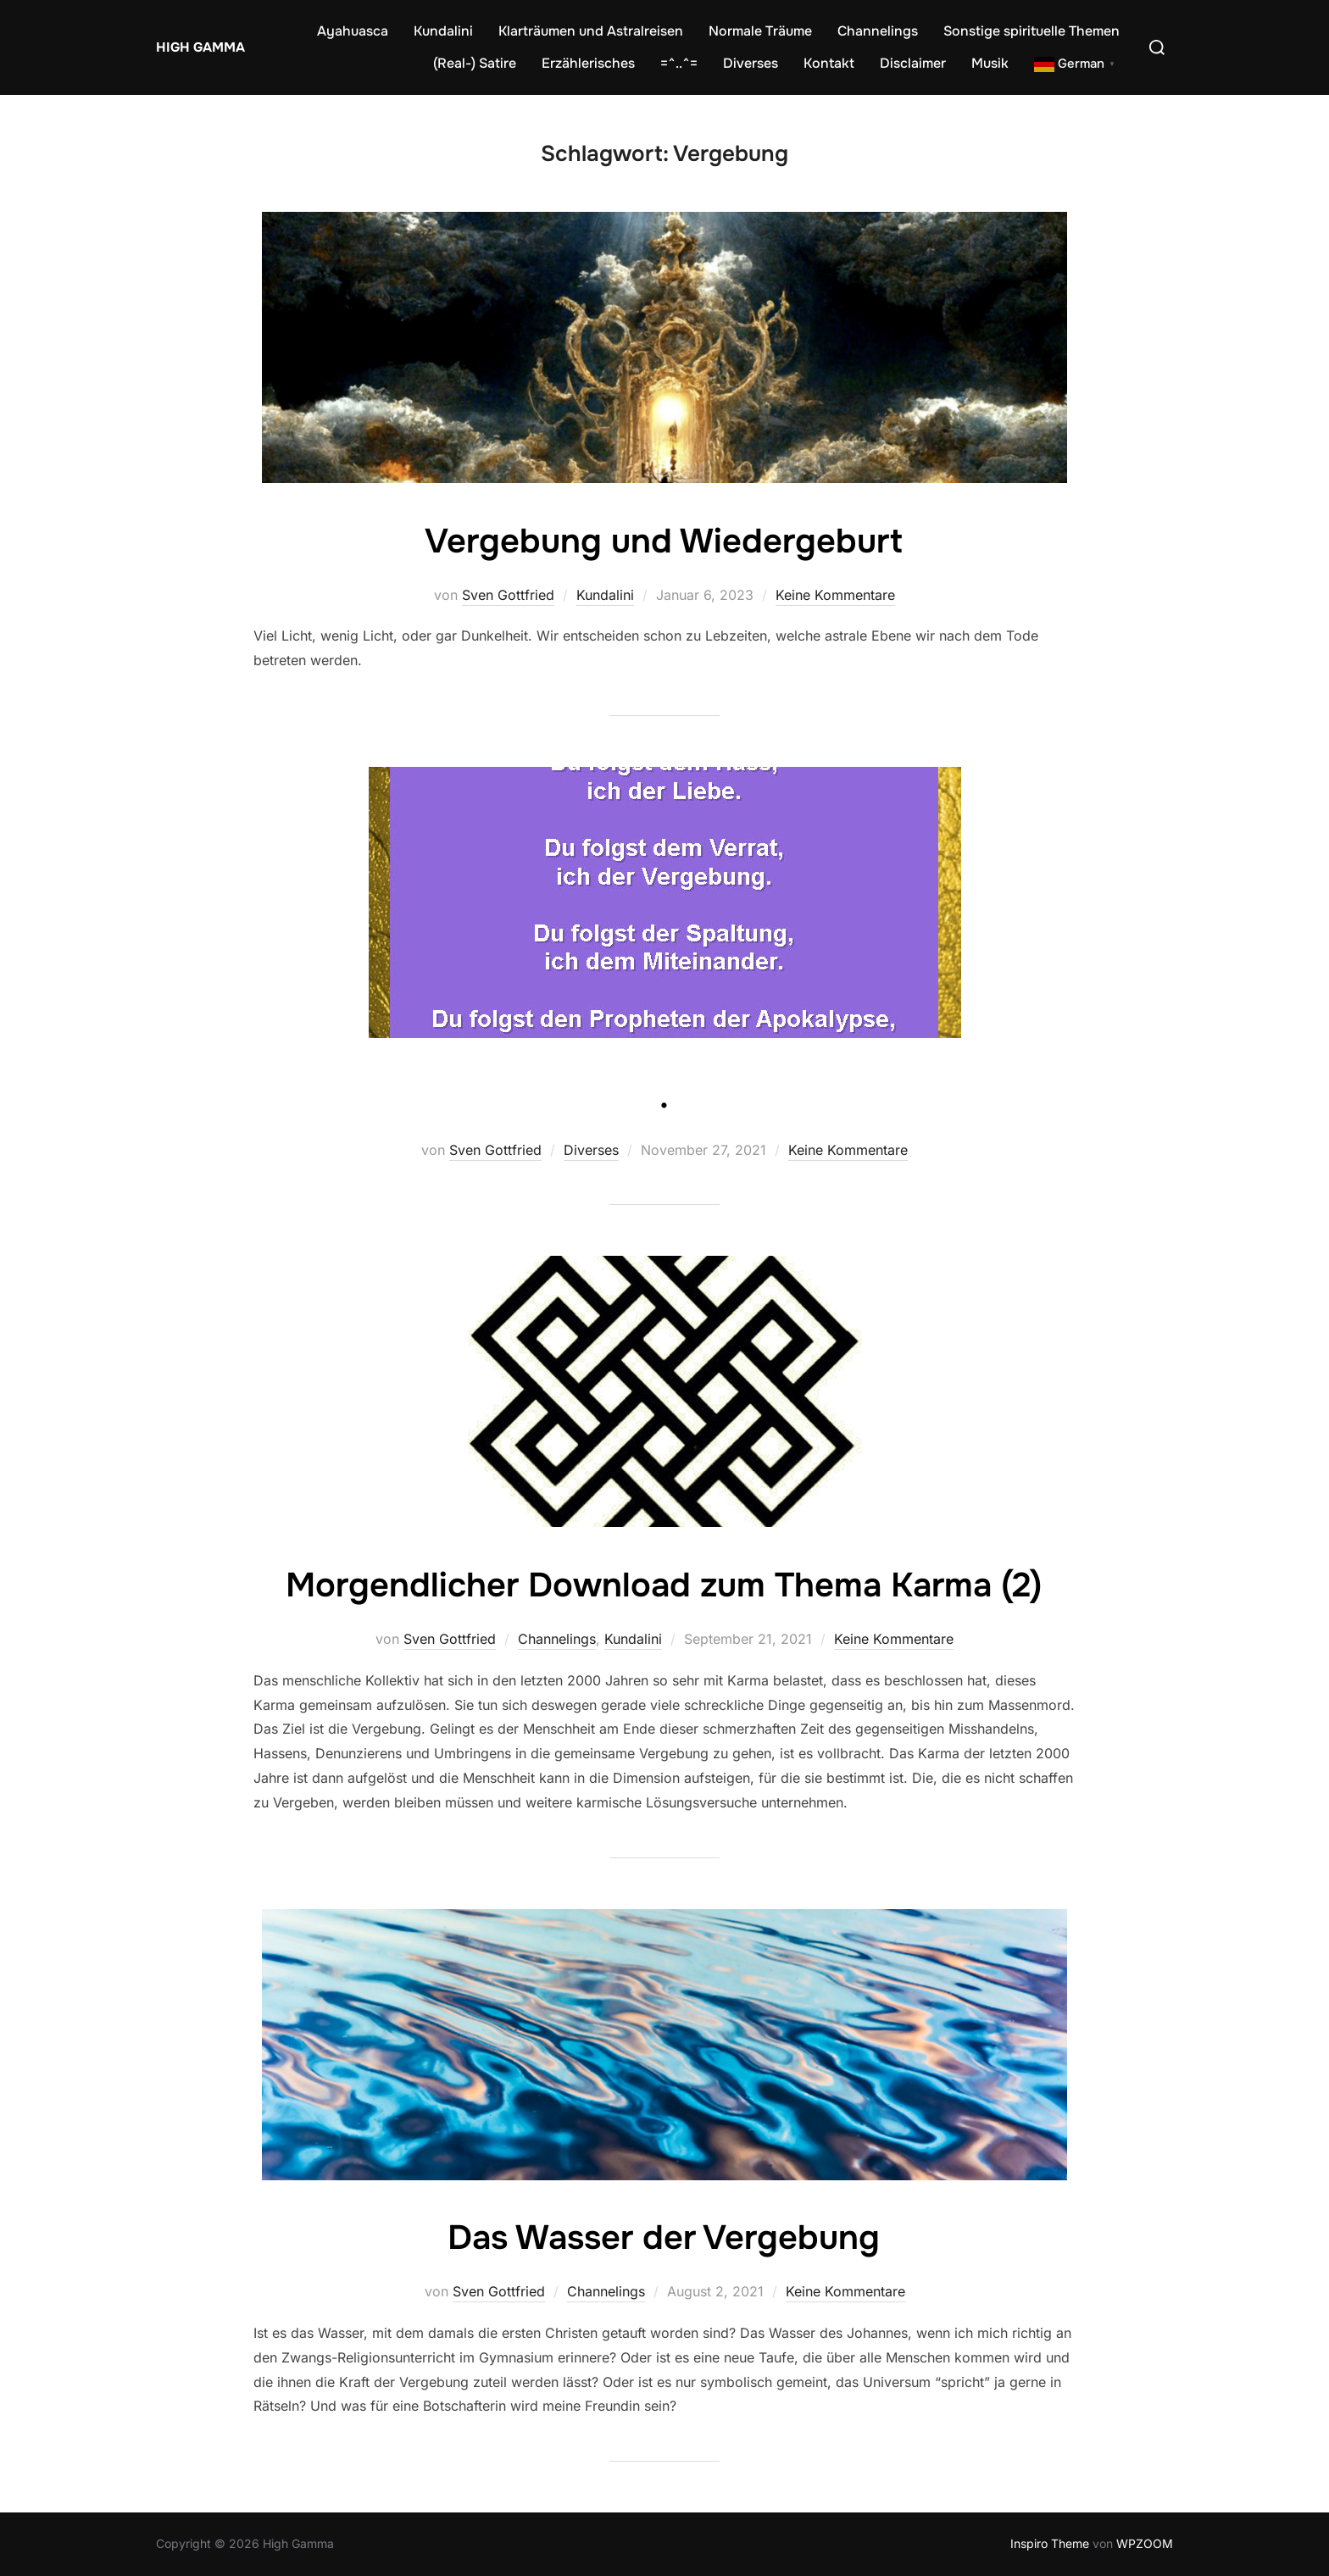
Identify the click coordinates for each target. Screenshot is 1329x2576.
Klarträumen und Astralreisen (590, 31)
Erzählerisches (588, 63)
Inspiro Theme (1049, 2543)
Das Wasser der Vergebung (664, 2237)
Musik (990, 63)
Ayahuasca (352, 31)
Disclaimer (913, 63)
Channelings (877, 31)
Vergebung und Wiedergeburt (664, 541)
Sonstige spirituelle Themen (1031, 31)
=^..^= (679, 63)
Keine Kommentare (835, 594)
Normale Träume (760, 31)
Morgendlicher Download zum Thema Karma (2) (663, 1584)
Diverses (750, 63)
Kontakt (829, 63)
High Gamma (198, 46)
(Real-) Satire (474, 63)
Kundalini (443, 31)
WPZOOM (1144, 2543)
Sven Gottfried (508, 594)
